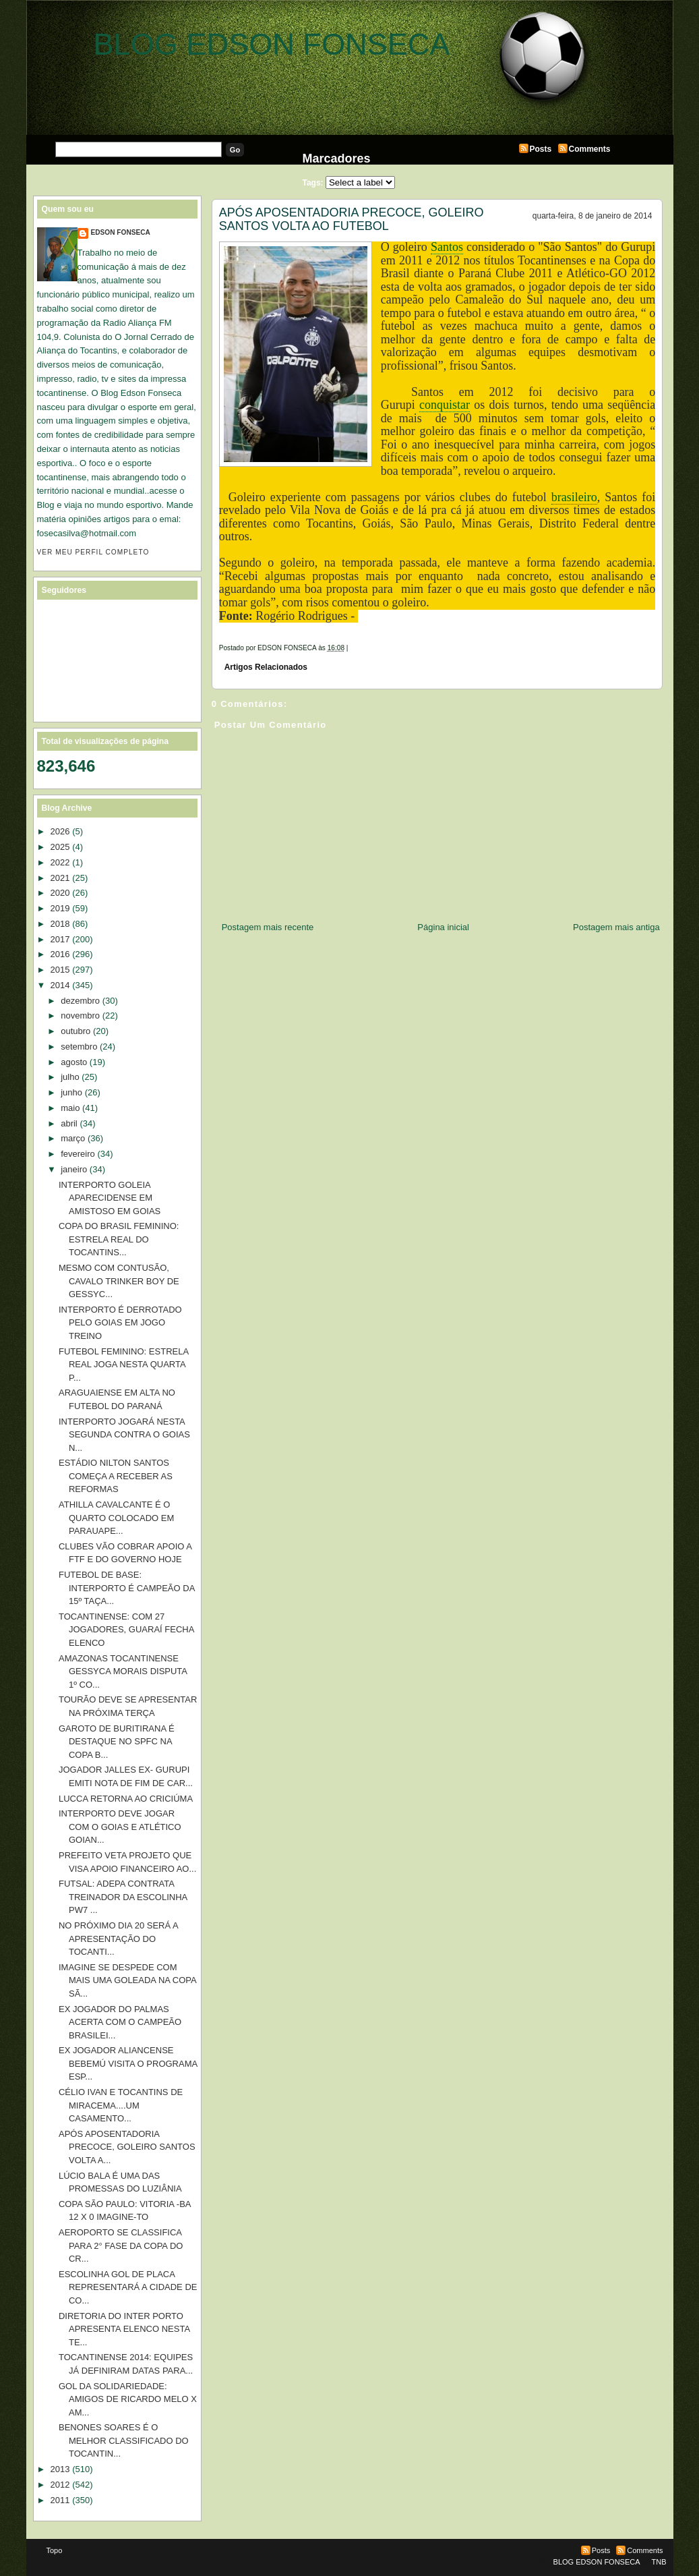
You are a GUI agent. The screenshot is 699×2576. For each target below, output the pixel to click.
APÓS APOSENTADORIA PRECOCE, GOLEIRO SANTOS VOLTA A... (127, 2147)
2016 (60, 954)
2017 (60, 939)
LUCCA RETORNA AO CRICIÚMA (126, 1799)
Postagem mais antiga (616, 927)
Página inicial (443, 927)
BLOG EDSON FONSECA (272, 44)
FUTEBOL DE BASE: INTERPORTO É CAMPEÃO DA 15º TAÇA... (127, 1588)
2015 (60, 970)
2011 (60, 2500)
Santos (447, 247)
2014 (60, 985)
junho (71, 1092)
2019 (60, 908)
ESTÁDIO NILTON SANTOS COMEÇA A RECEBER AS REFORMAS (116, 1476)
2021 (60, 878)
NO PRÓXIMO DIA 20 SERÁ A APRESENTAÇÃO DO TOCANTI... (118, 1938)
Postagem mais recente (268, 927)
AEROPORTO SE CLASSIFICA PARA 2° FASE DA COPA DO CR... (121, 2245)
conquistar (444, 404)
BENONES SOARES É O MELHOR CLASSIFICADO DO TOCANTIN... (124, 2440)
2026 (60, 831)
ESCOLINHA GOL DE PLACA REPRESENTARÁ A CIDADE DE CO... (128, 2287)
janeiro (74, 1169)
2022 (60, 862)
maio (70, 1108)
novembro (80, 1015)
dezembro (80, 1001)
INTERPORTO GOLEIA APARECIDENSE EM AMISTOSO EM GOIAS (109, 1198)
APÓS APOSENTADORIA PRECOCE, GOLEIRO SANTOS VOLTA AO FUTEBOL (351, 219)
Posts (541, 149)
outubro (75, 1031)
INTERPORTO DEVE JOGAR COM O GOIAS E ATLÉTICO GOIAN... (120, 1826)
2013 (60, 2469)
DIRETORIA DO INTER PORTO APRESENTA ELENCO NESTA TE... (124, 2329)
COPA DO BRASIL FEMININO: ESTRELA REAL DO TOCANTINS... (119, 1239)
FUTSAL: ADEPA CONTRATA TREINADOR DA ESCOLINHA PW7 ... (123, 1897)
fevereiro (78, 1154)
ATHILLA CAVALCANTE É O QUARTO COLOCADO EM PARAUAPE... (116, 1517)
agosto (74, 1062)
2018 (60, 924)
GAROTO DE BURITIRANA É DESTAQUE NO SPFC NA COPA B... (117, 1741)
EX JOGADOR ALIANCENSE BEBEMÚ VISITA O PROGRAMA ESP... (128, 2063)
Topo (55, 2550)
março (73, 1138)
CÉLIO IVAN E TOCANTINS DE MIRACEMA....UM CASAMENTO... (121, 2105)
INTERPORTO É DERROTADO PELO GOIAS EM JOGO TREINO (120, 1323)
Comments (590, 149)
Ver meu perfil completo (93, 552)
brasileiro (574, 497)
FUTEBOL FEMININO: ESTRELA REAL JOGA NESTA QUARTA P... (123, 1364)
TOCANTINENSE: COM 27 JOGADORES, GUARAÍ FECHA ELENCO (126, 1629)
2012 (60, 2485)
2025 (60, 847)
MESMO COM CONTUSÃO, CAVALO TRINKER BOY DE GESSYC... (119, 1281)
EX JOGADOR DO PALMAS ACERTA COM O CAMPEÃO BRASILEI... (120, 2022)
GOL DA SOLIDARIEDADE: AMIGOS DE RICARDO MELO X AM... (128, 2399)
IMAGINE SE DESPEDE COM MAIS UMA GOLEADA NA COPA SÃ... (127, 1980)
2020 (60, 893)
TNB (659, 2562)
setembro (79, 1046)
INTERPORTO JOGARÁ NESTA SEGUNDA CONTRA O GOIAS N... (124, 1434)
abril (69, 1123)
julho (70, 1077)
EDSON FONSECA (120, 232)
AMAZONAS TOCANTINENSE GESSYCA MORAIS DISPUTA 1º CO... (123, 1671)
